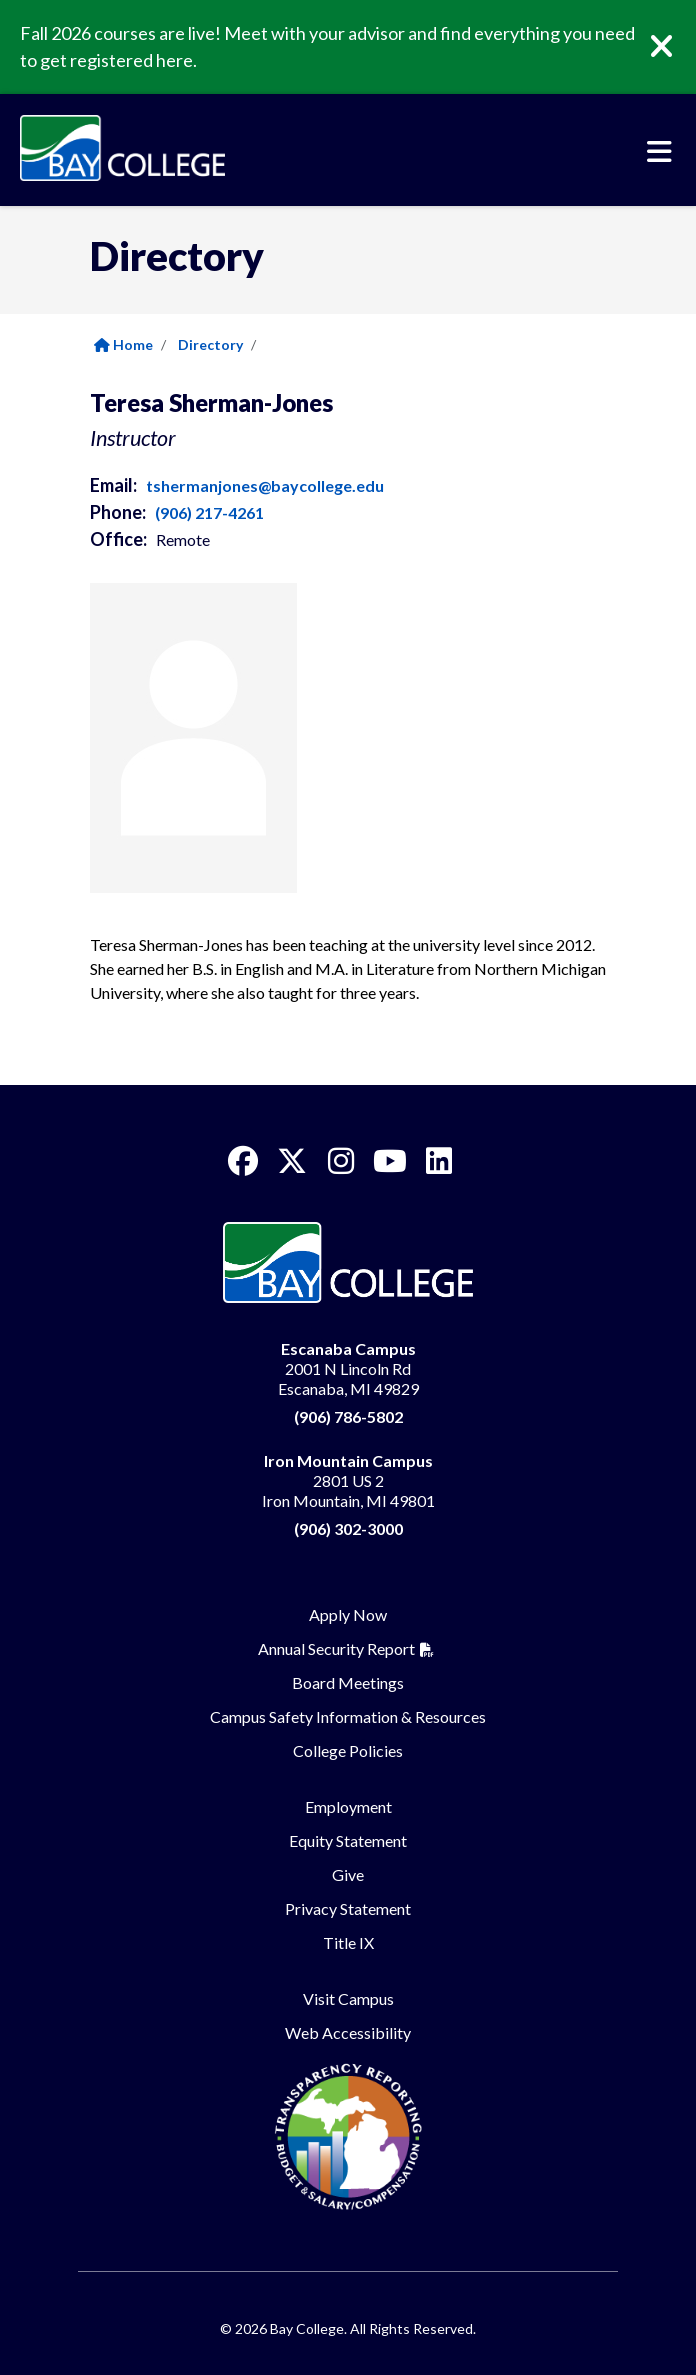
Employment (348, 1806)
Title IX (348, 1942)
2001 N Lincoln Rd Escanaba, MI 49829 (348, 1368)
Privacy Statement (348, 1908)
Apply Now (348, 1614)
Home (123, 344)
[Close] (676, 47)
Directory (210, 344)
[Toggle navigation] (659, 152)
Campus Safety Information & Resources (348, 1716)
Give (348, 1874)
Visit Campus (348, 1998)
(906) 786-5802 (348, 1416)
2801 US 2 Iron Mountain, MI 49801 (348, 1480)
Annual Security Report (336, 1648)
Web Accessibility (348, 2032)
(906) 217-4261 (209, 512)
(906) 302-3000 (348, 1528)
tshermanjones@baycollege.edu (265, 485)
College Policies (348, 1750)
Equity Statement (348, 1840)
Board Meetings (348, 1682)
